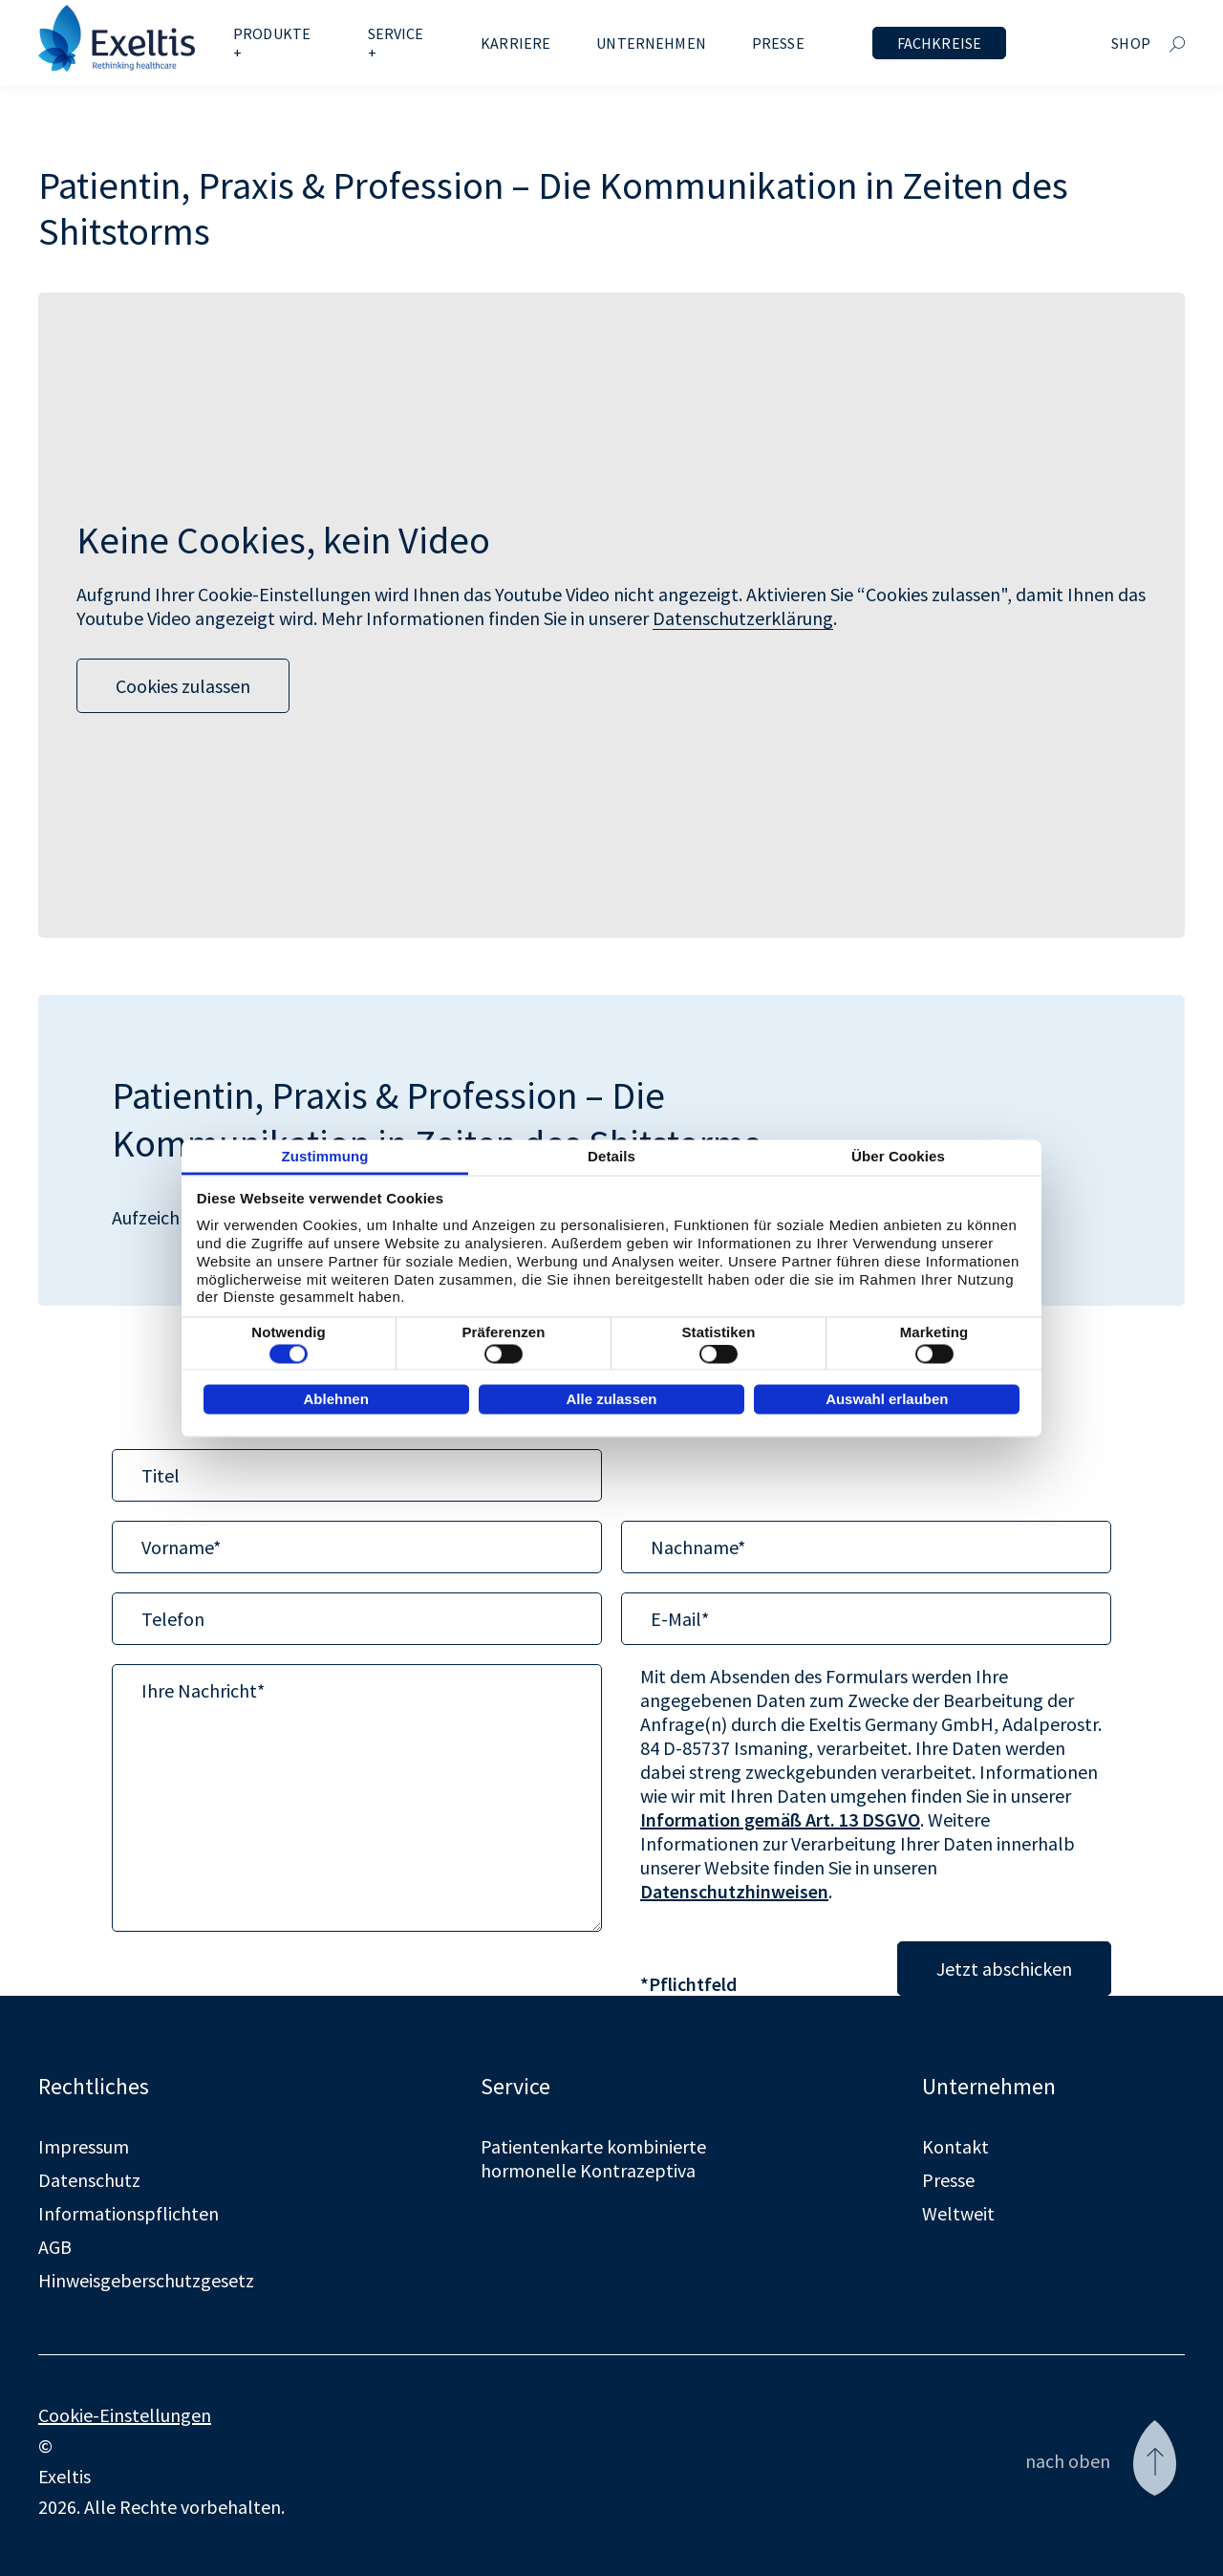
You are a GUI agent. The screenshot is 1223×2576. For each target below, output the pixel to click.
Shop (1130, 43)
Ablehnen (335, 1399)
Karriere (515, 43)
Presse (778, 43)
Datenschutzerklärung (743, 618)
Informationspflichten (128, 2213)
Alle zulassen (611, 1399)
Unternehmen (651, 43)
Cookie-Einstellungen (124, 2415)
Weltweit (958, 2213)
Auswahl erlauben (887, 1399)
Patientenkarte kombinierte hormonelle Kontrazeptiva (593, 2158)
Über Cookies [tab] (898, 1155)
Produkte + (272, 43)
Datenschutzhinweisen (734, 1891)
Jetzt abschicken (1004, 1969)
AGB (55, 2247)
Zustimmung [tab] (325, 1155)
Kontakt (955, 2146)
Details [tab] (611, 1155)
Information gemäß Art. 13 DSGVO (780, 1819)
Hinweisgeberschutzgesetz (146, 2280)
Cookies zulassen (183, 686)
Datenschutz (89, 2180)
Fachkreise (939, 43)
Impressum (83, 2146)
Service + (396, 43)
